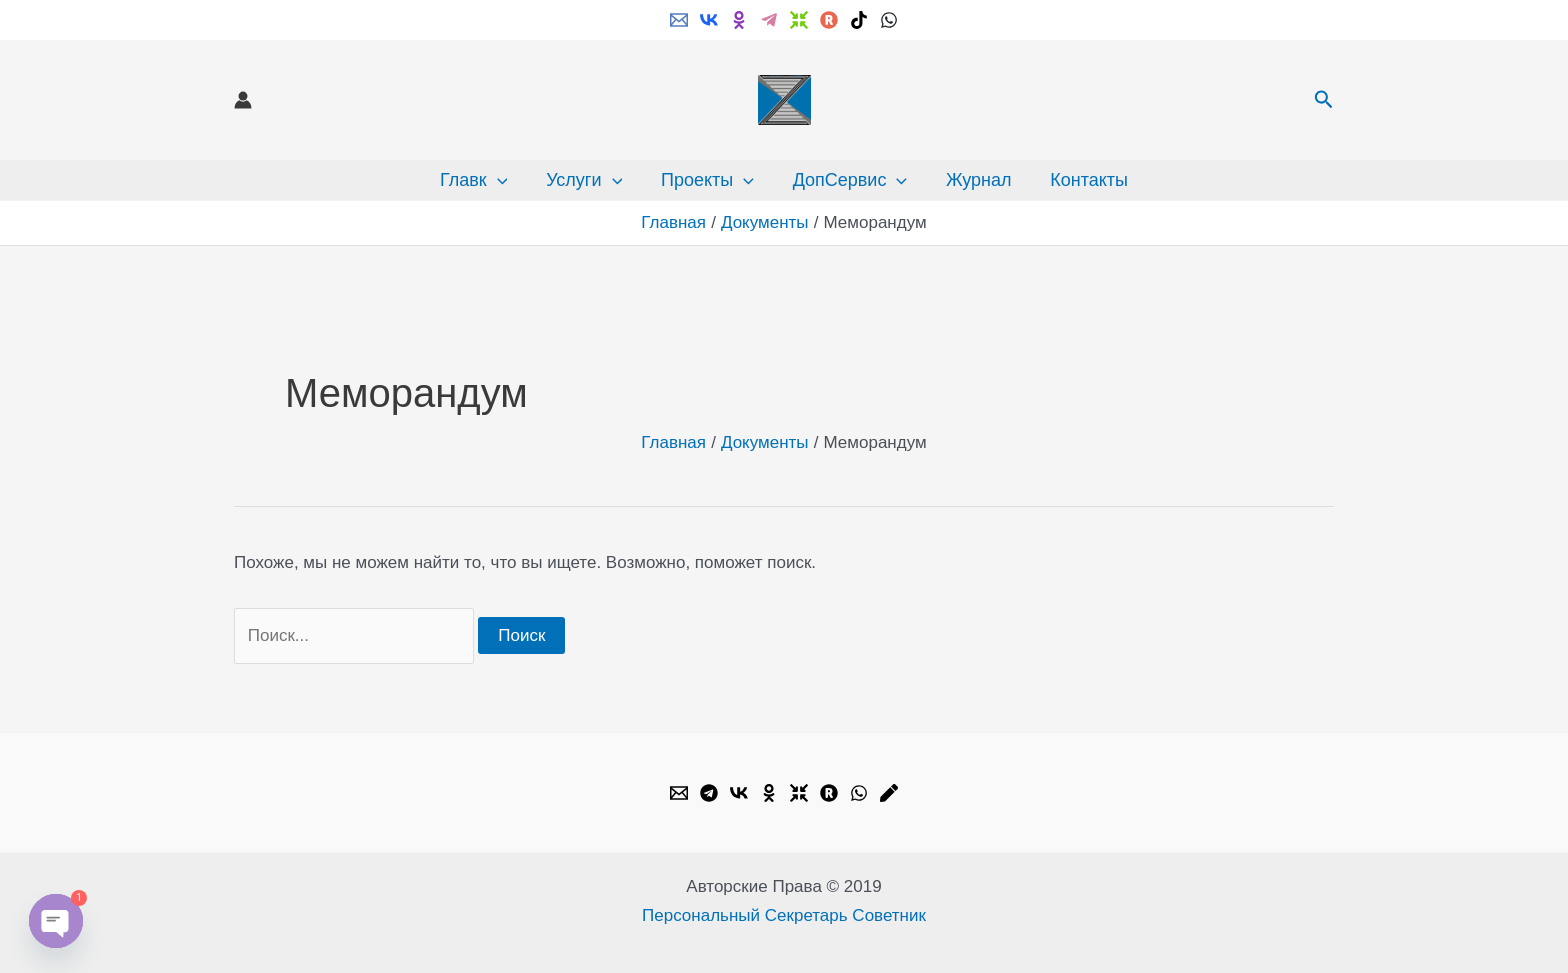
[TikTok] (859, 20)
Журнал (975, 180)
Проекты (708, 180)
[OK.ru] (769, 793)
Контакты (1083, 180)
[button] (1324, 100)
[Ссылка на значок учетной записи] (243, 100)
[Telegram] (769, 20)
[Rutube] (829, 20)
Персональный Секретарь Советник (784, 915)
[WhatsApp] (889, 20)
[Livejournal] (889, 793)
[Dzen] (799, 20)
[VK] (709, 20)
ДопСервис (848, 180)
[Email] (679, 20)
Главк (480, 180)
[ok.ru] (739, 20)
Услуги (588, 180)
